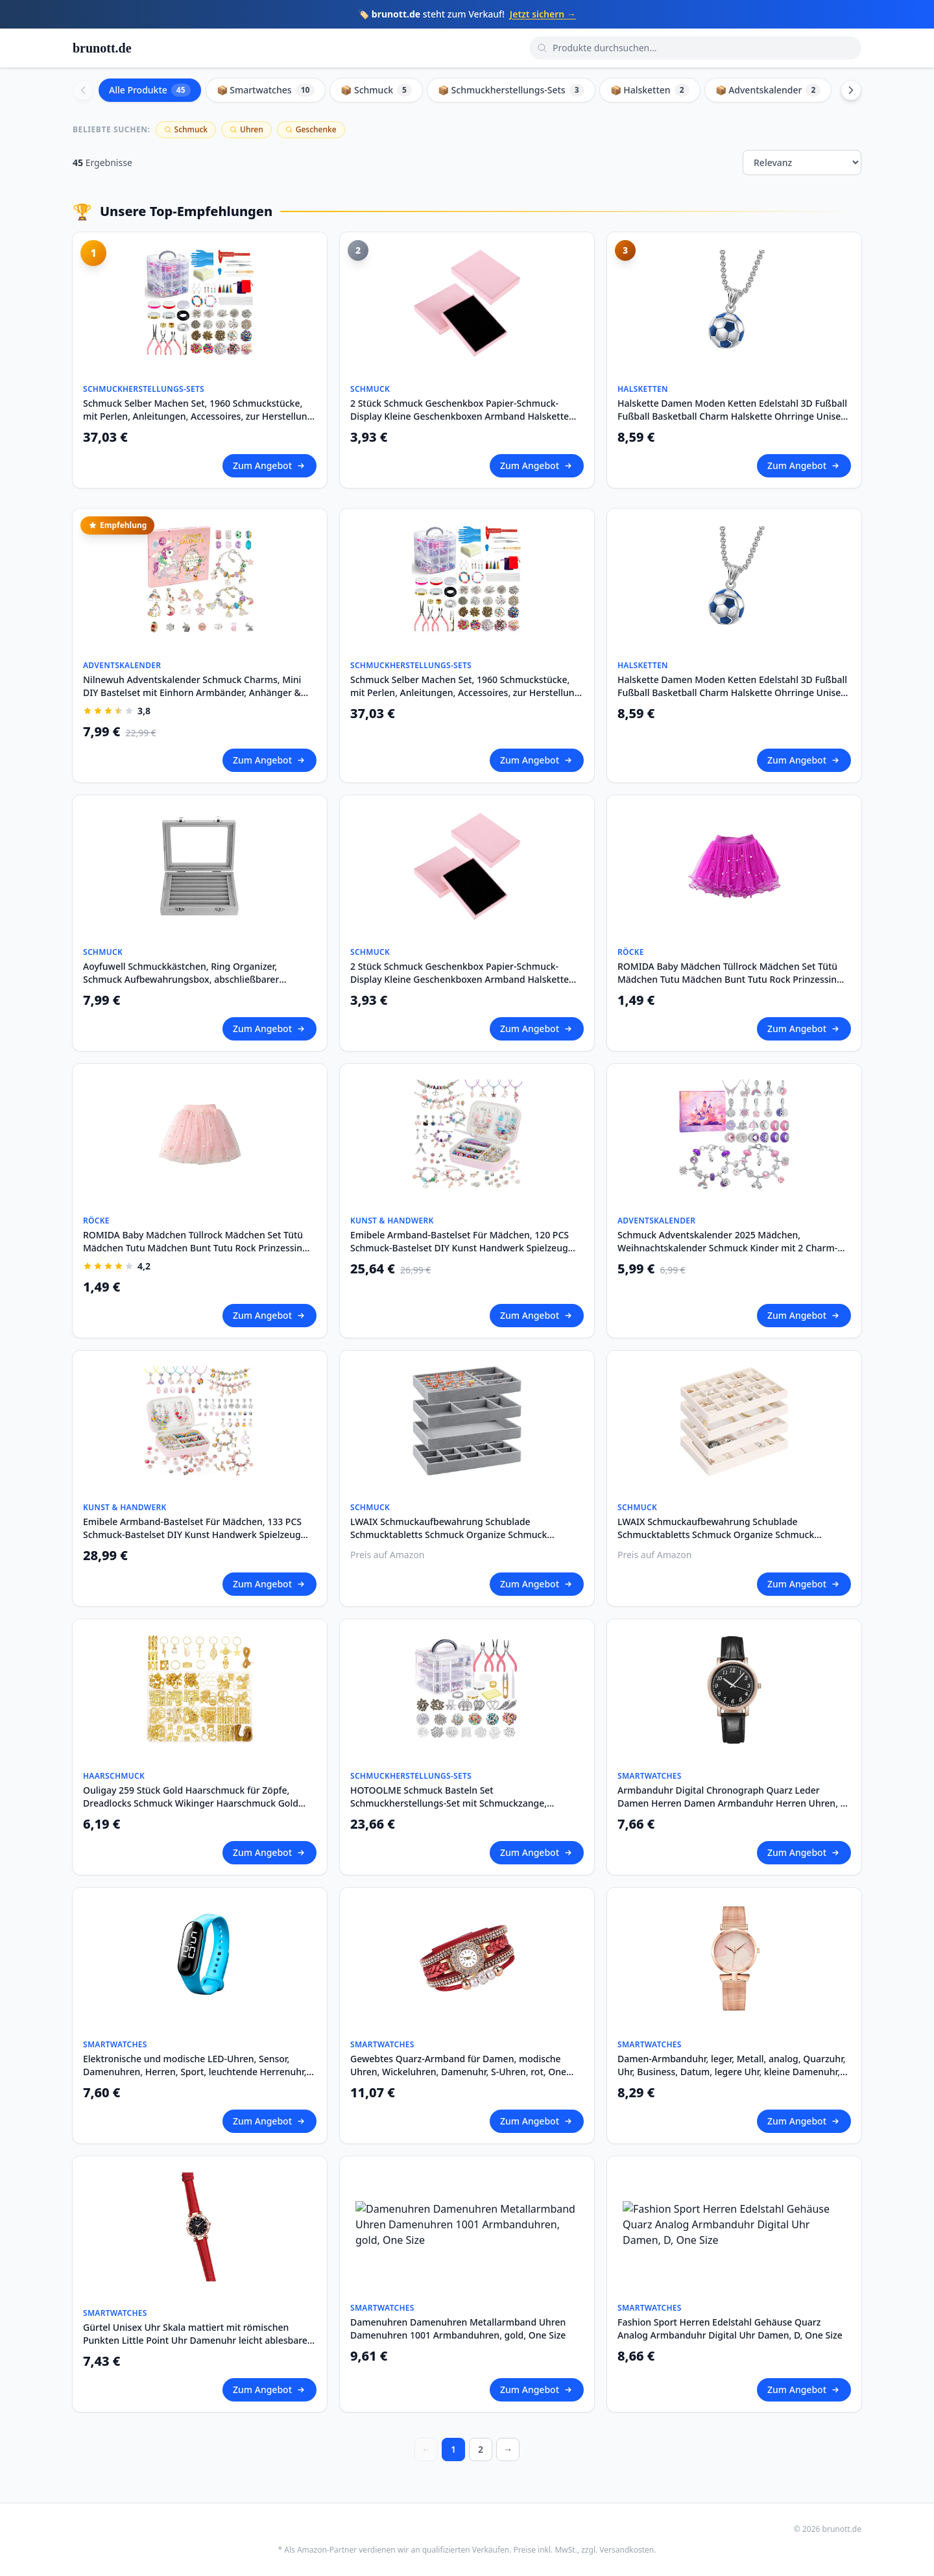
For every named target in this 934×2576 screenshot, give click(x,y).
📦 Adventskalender (768, 90)
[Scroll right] (851, 90)
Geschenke (311, 129)
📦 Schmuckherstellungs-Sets (511, 90)
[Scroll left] (83, 90)
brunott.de (102, 48)
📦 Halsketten (649, 90)
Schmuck (186, 129)
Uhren (246, 129)
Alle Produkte (150, 90)
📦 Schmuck (376, 90)
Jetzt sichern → (543, 14)
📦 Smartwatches (266, 90)
